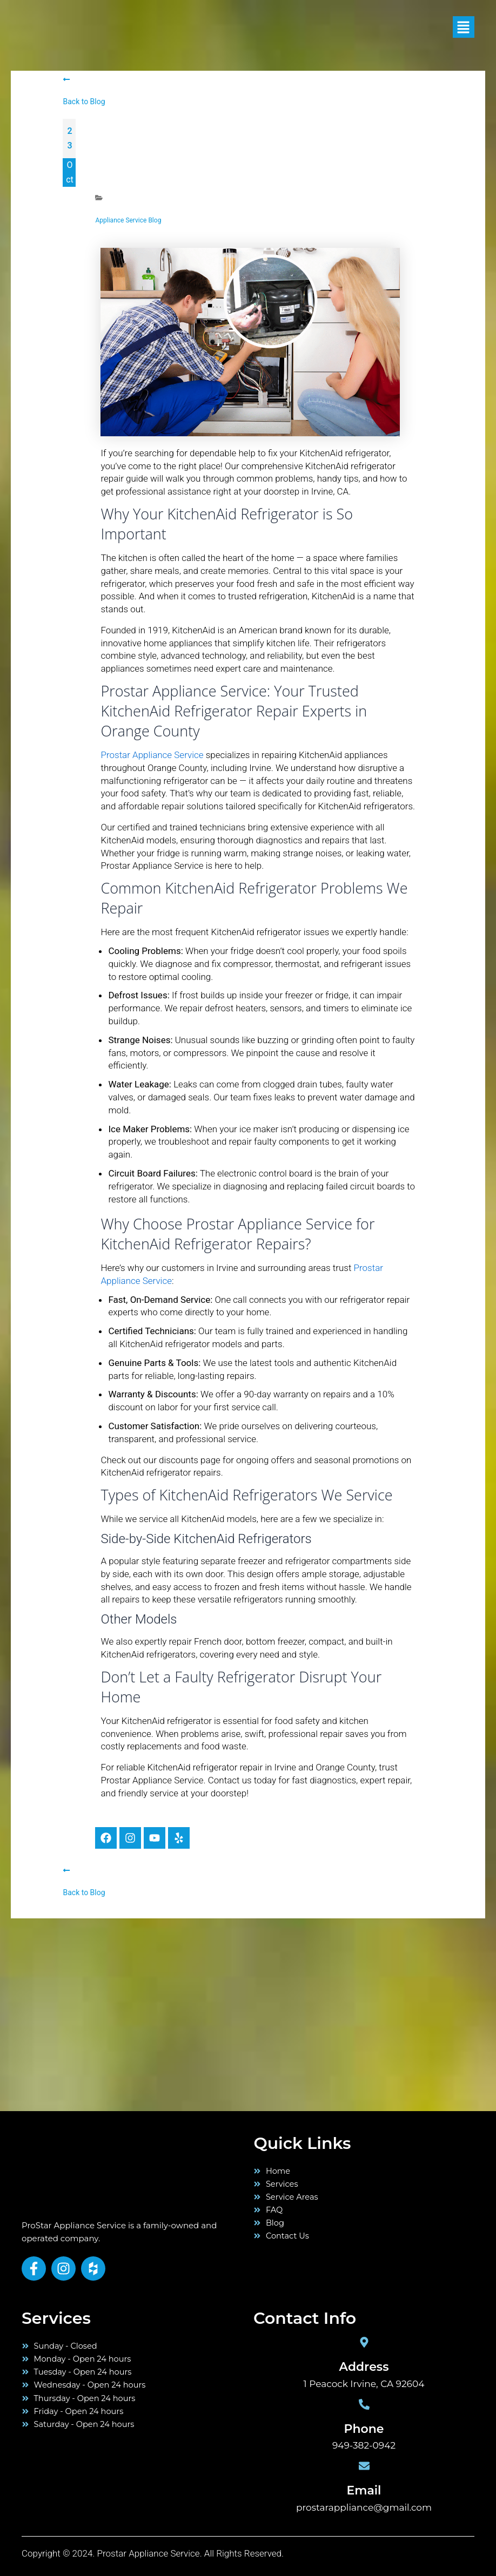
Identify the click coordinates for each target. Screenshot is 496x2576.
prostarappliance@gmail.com (364, 2507)
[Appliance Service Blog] (99, 197)
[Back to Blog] (66, 79)
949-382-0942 (364, 2445)
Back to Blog (84, 101)
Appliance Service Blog (128, 220)
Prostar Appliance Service (151, 754)
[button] (455, 27)
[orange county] (81, 2034)
